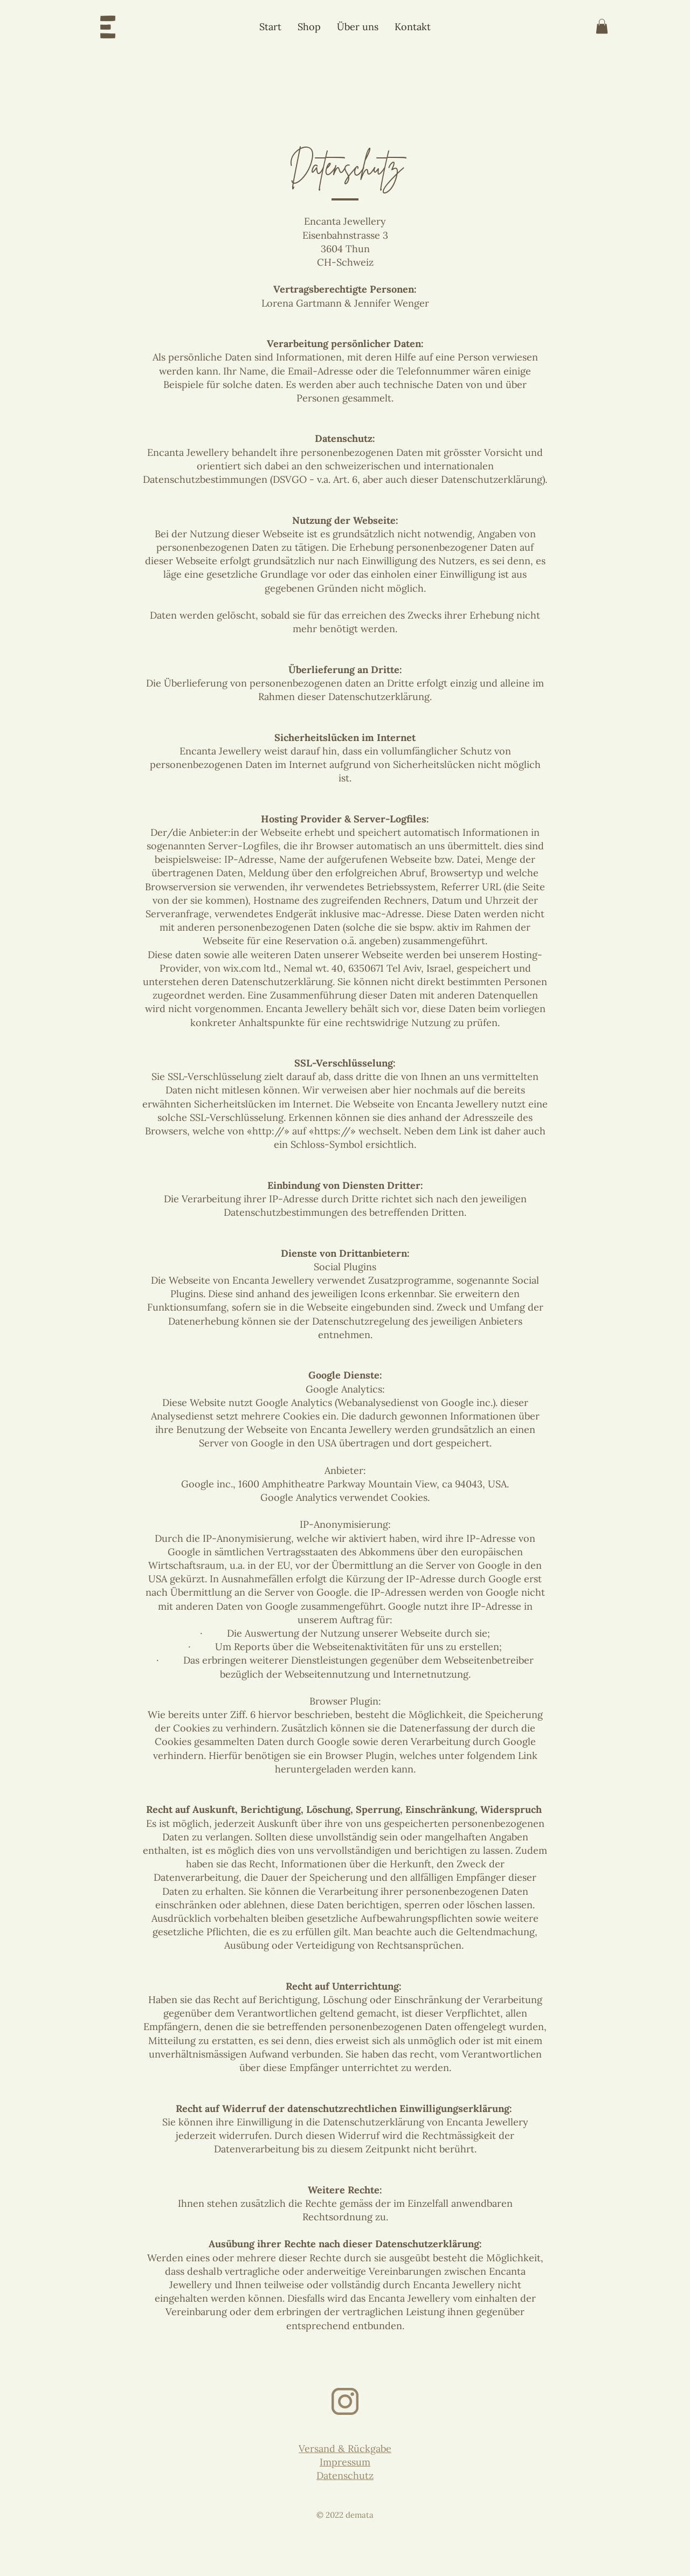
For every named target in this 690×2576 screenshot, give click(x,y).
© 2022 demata (345, 2515)
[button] (602, 26)
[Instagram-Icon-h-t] (345, 2401)
